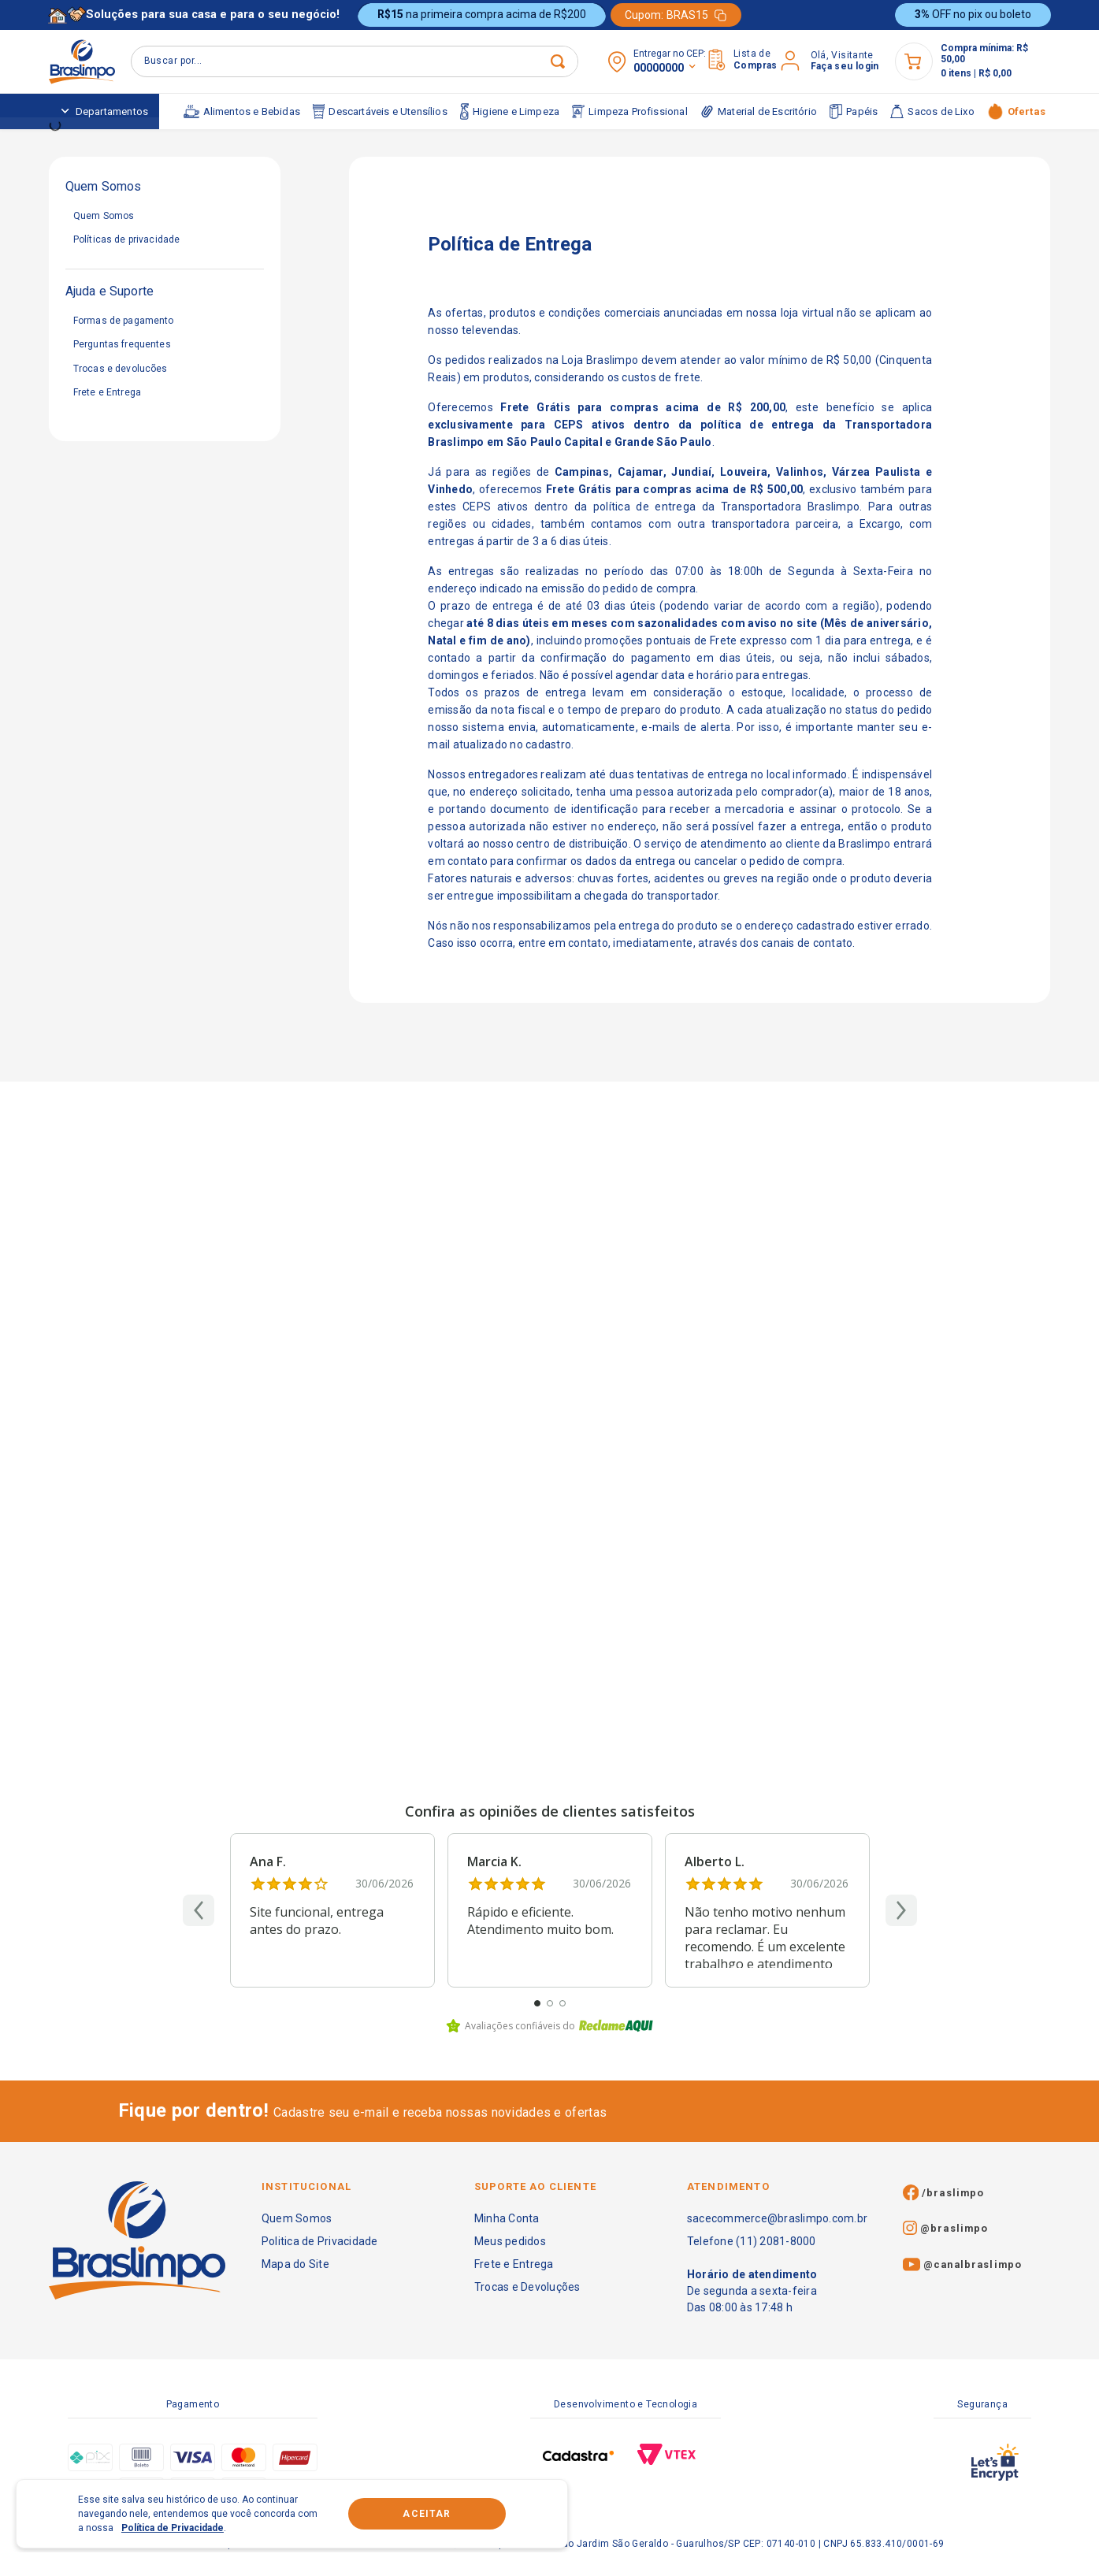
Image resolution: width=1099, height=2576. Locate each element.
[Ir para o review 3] (562, 2003)
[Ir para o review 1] (537, 2003)
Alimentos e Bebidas (242, 111)
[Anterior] (198, 1910)
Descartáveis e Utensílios (380, 112)
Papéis (854, 111)
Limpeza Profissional (630, 112)
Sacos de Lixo (932, 111)
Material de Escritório (758, 111)
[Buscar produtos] (339, 61)
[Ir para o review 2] (550, 2003)
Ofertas (1016, 111)
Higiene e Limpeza (509, 111)
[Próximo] (901, 1910)
